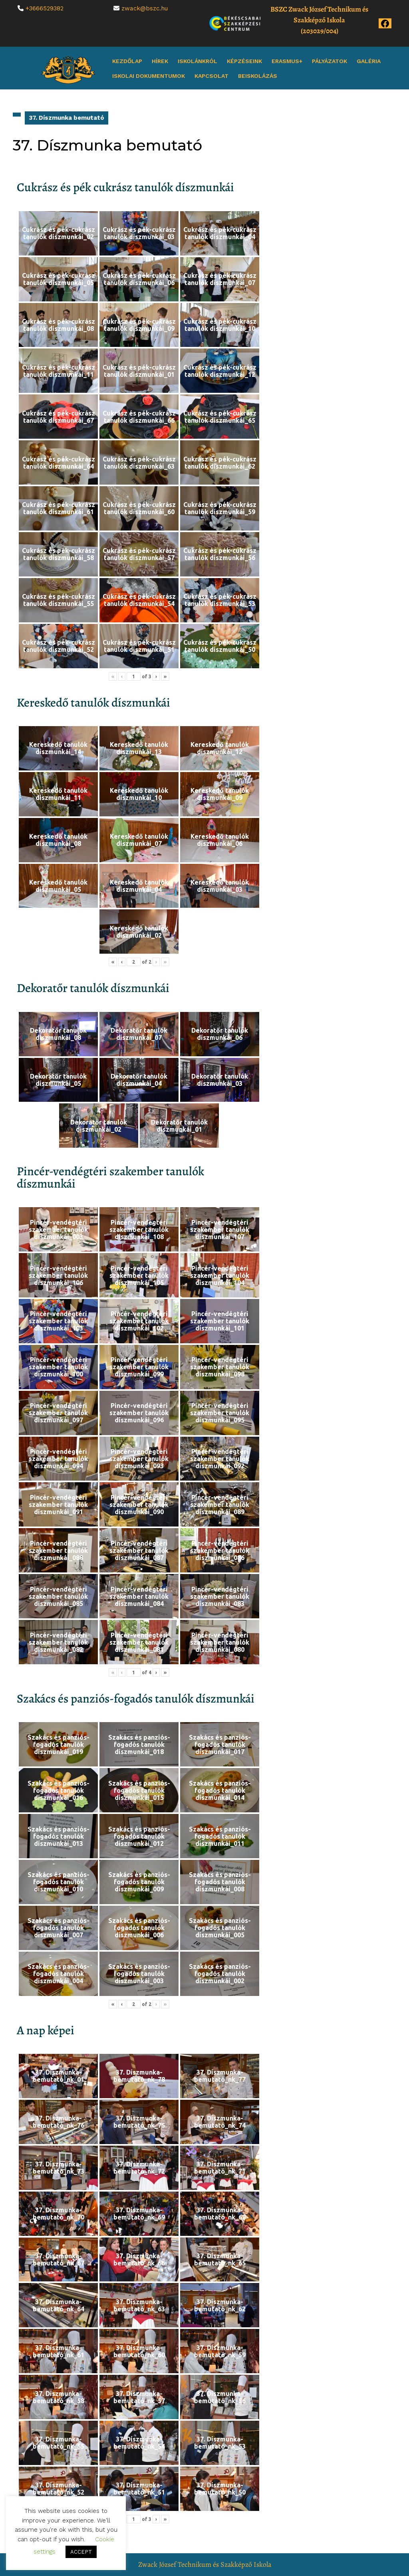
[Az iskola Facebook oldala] (385, 22)
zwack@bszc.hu (144, 8)
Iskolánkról (197, 61)
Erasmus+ (287, 61)
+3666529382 (45, 8)
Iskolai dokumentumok (148, 76)
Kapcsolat (211, 76)
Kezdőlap (127, 61)
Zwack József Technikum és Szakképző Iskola (204, 2564)
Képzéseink (244, 61)
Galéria (369, 61)
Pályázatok (329, 61)
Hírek (160, 61)
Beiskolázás (257, 76)
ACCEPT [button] (81, 2552)
